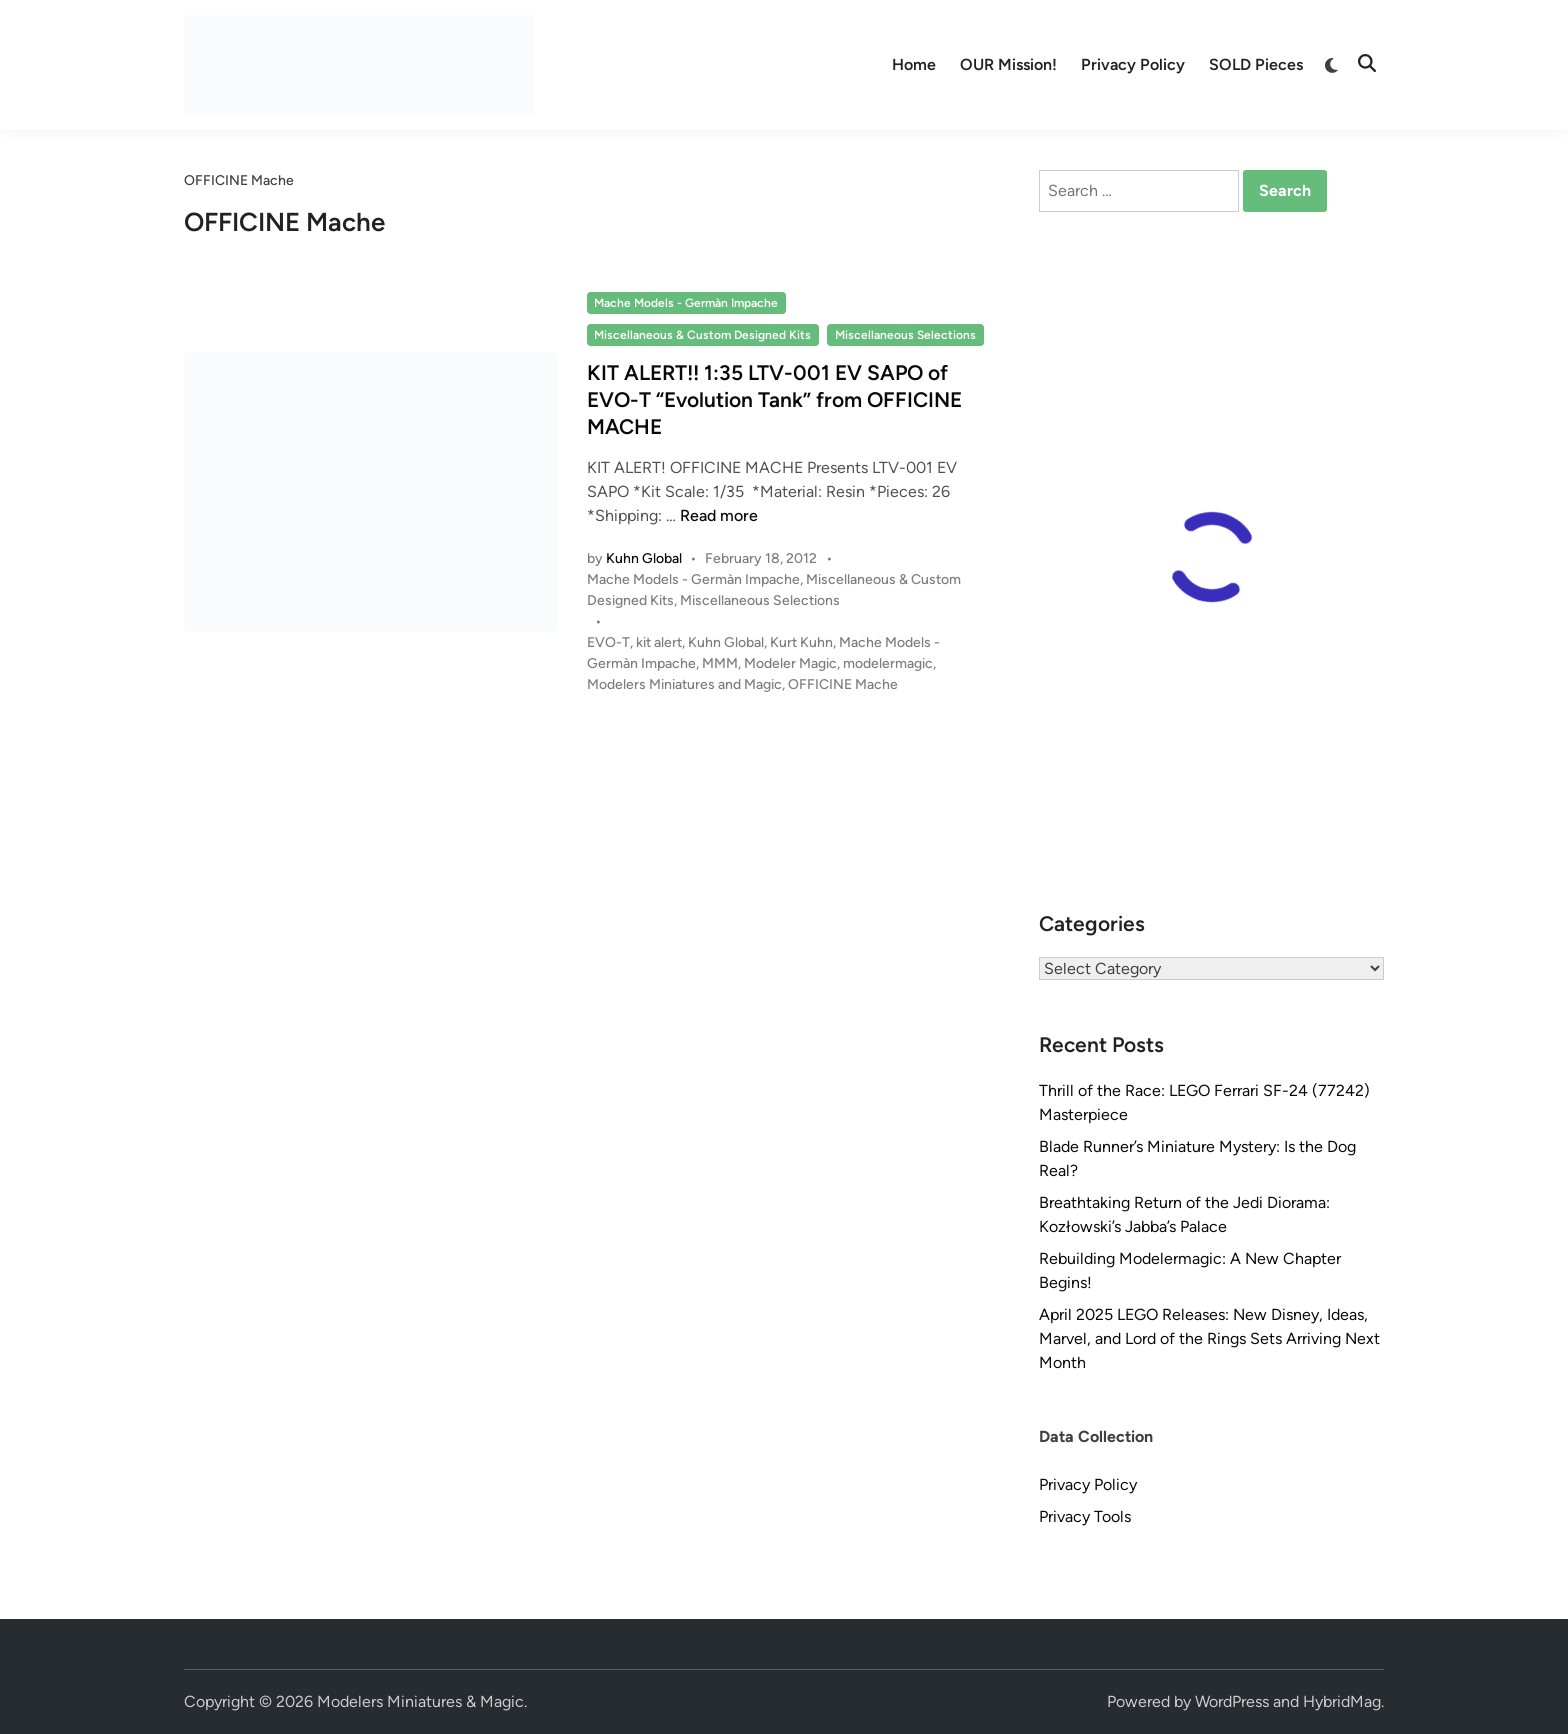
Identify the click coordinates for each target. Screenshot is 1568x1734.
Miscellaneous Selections (905, 335)
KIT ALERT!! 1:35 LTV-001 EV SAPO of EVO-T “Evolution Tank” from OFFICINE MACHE (774, 400)
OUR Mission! (1008, 64)
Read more (719, 515)
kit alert (659, 642)
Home (914, 64)
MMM (720, 663)
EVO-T (608, 642)
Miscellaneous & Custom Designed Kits (702, 335)
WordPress (1232, 1701)
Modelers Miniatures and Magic (684, 684)
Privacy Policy (1133, 64)
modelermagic (888, 663)
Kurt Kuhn (801, 642)
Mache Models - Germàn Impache (686, 303)
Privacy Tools (1085, 1516)
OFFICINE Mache (843, 684)
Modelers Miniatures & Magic (420, 1701)
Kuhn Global (644, 558)
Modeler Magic (790, 663)
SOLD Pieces (1256, 64)
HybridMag (1342, 1701)
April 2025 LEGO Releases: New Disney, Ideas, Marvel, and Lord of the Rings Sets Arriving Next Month (1209, 1338)
